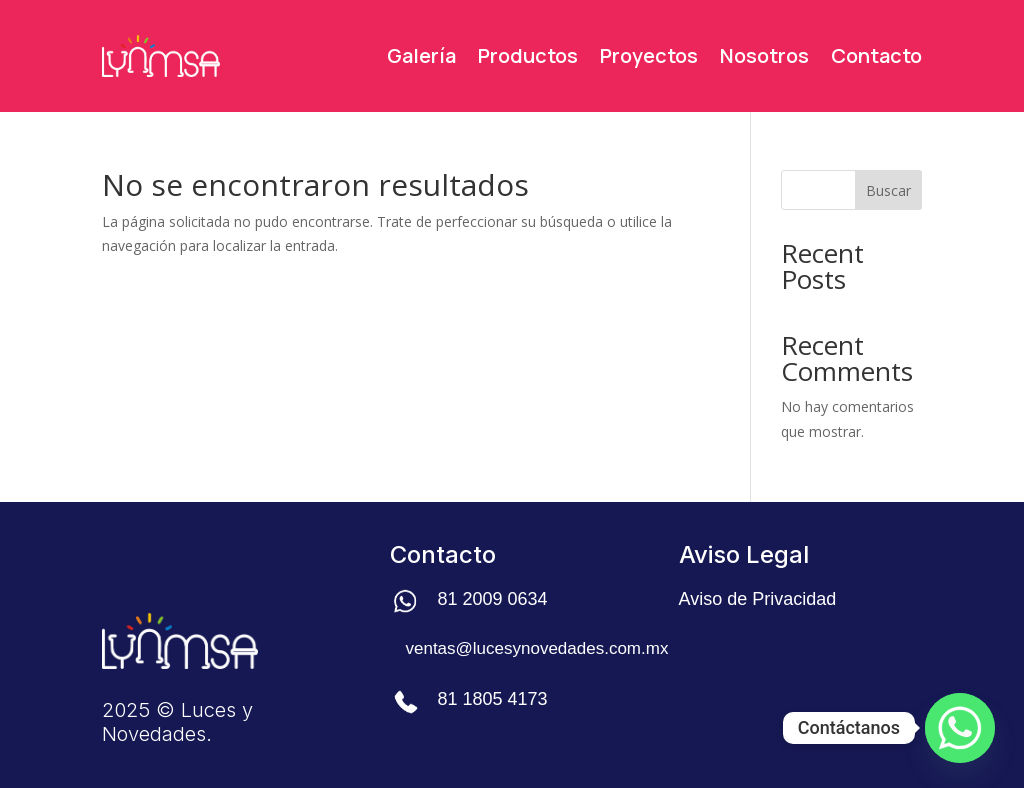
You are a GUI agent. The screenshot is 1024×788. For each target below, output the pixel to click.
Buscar (888, 190)
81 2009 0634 (492, 599)
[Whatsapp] (960, 728)
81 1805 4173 (492, 699)
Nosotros (764, 55)
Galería (421, 55)
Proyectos (649, 55)
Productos (528, 55)
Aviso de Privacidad (758, 599)
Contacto (876, 55)
